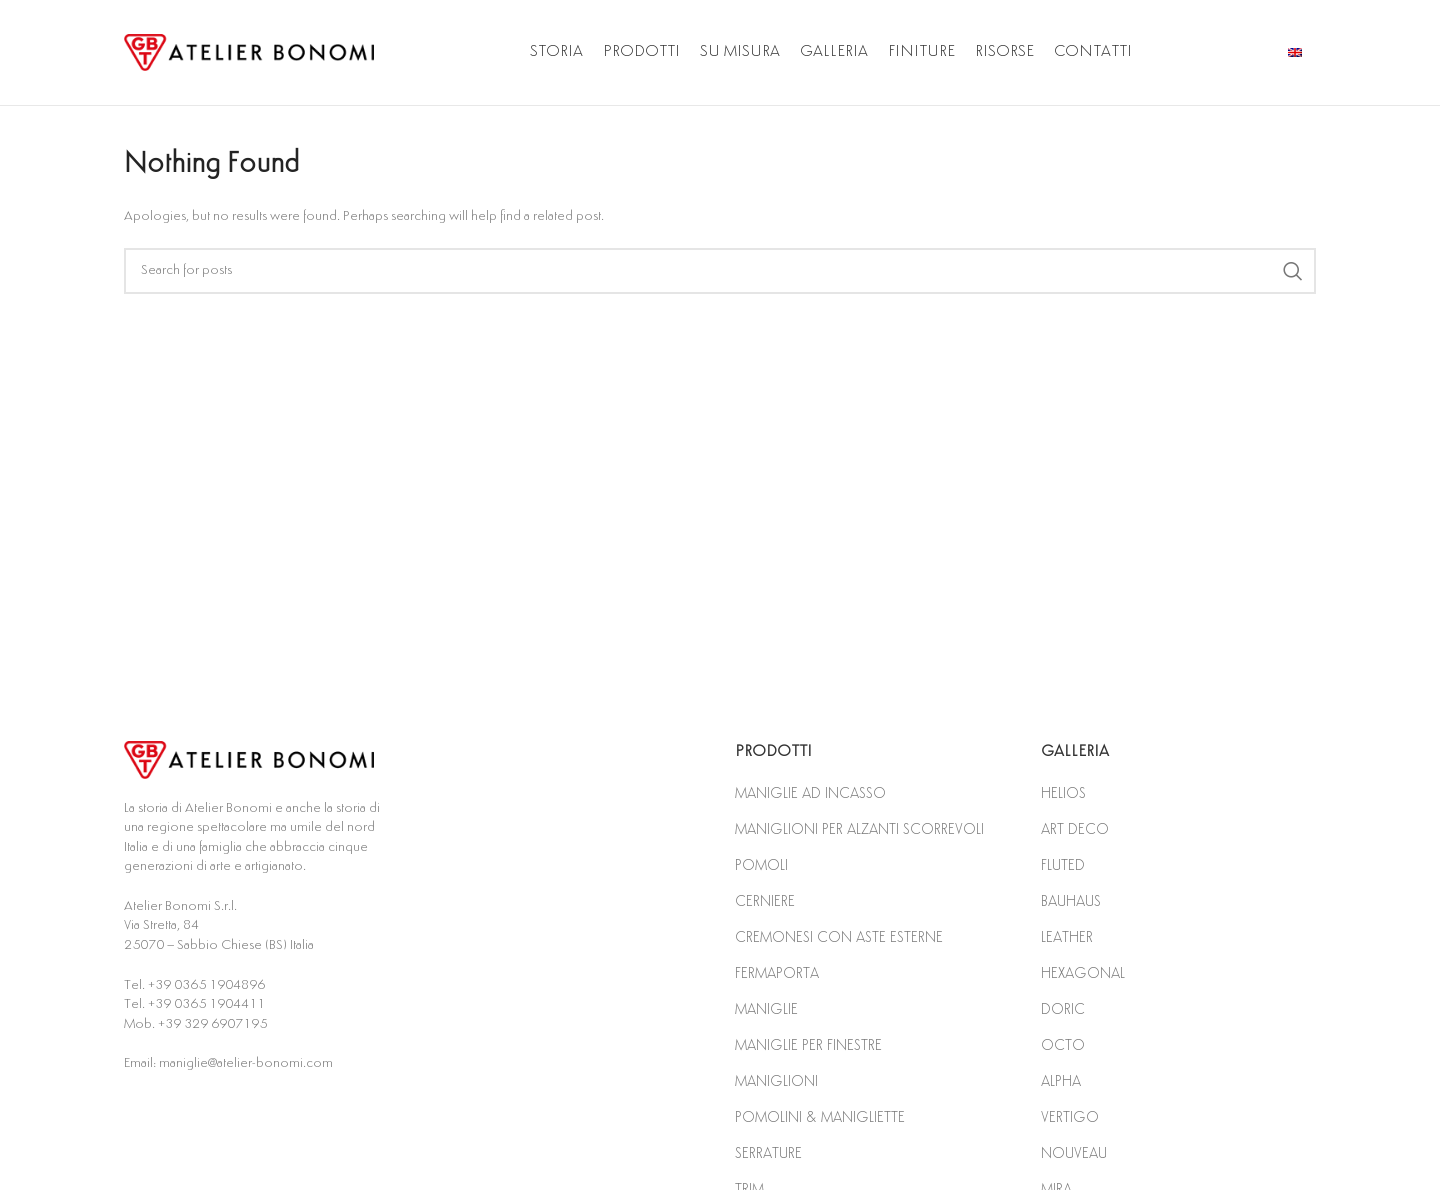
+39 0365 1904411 (206, 1004)
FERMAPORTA (777, 973)
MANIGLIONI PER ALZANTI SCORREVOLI (859, 829)
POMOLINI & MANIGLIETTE (820, 1117)
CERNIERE (765, 901)
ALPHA (1061, 1081)
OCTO (1063, 1045)
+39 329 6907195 (212, 1024)
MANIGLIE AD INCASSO (810, 793)
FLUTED (1063, 865)
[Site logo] (249, 52)
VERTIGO (1070, 1117)
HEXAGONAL (1083, 973)
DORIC (1063, 1009)
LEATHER (1067, 937)
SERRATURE (768, 1153)
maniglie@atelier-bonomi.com (246, 1063)
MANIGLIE (766, 1009)
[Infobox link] (1302, 52)
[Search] (720, 271)
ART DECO (1075, 829)
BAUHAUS (1071, 901)
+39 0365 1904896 (206, 985)
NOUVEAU (1074, 1153)
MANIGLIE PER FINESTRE (808, 1045)
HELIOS (1063, 793)
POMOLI (761, 865)
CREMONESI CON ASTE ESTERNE (839, 937)
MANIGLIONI (776, 1081)
